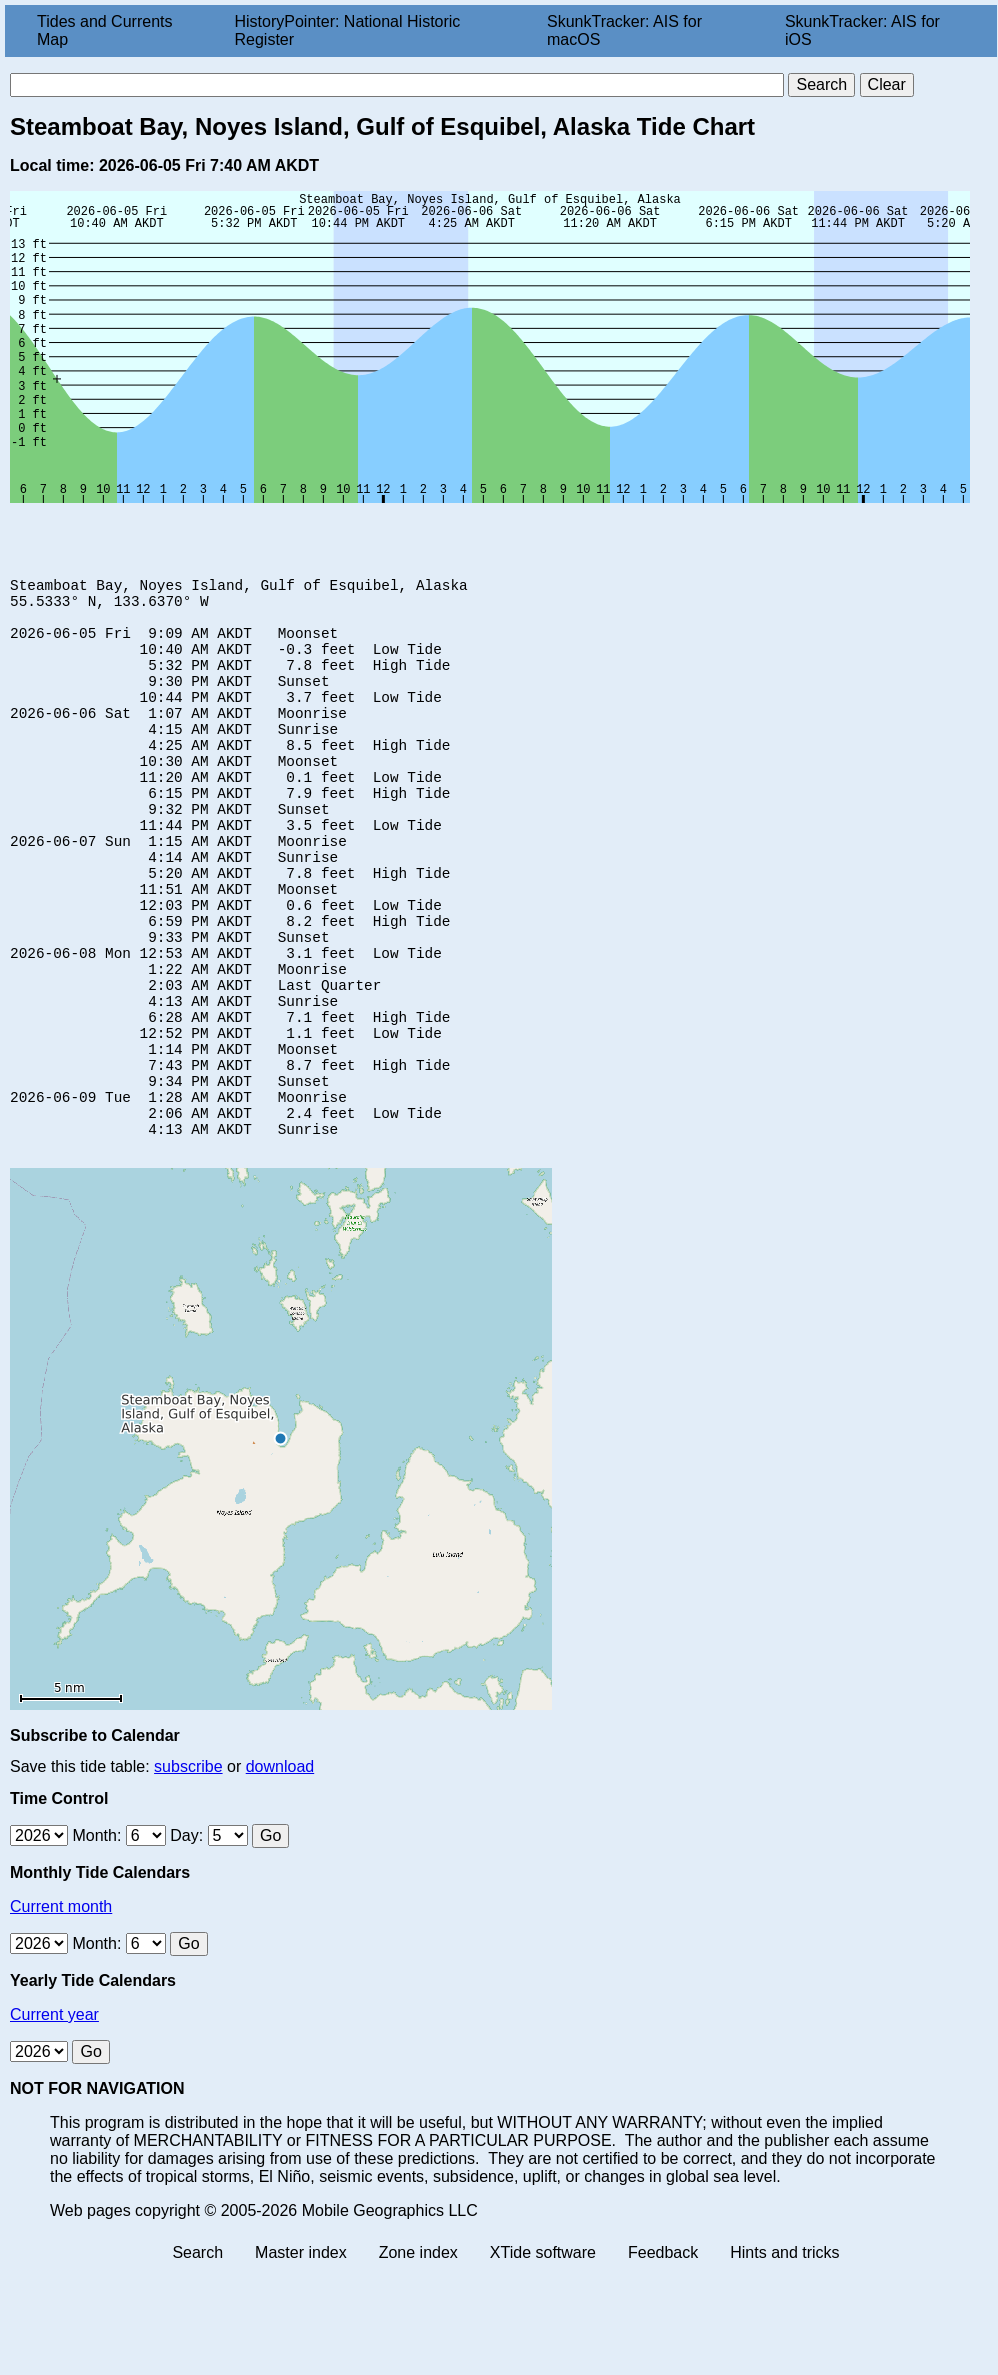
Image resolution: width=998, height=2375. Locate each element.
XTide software (543, 2357)
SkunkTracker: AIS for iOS (862, 30)
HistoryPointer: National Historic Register (348, 30)
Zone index (418, 2357)
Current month (61, 2011)
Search (197, 2357)
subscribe (188, 1871)
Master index (301, 2357)
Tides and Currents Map (104, 30)
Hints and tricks (784, 2357)
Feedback (663, 2357)
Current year (54, 2119)
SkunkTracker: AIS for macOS (624, 30)
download (280, 1871)
